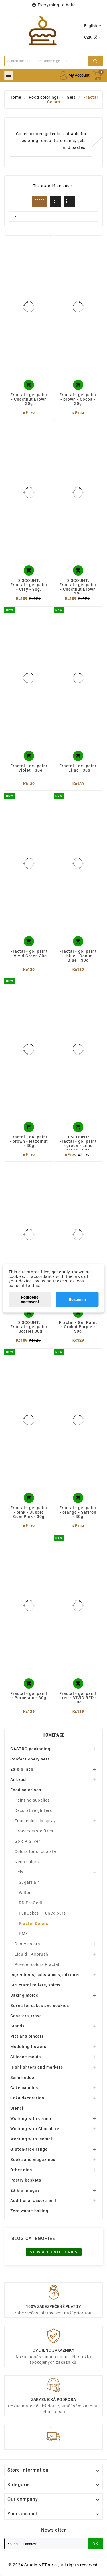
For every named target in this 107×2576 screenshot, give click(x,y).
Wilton (25, 1892)
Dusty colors (27, 1944)
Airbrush (19, 1779)
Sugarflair (29, 1882)
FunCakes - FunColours (42, 1913)
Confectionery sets (30, 1759)
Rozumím (77, 1299)
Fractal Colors (33, 1923)
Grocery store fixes (34, 1831)
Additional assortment (33, 2200)
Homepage (53, 1735)
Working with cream (30, 2118)
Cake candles (24, 2087)
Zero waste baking (29, 2211)
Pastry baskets (25, 2180)
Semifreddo (22, 2077)
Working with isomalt (32, 2139)
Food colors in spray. (36, 1820)
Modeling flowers (28, 2046)
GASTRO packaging (30, 1749)
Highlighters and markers (36, 2067)
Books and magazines (32, 2159)
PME (23, 1933)
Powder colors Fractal (37, 1964)
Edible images (25, 2190)
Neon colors (27, 1861)
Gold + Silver (27, 1841)
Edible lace (21, 1769)
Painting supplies (32, 1800)
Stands (17, 2026)
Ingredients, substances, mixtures (45, 1974)
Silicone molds (25, 2057)
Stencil (17, 2108)
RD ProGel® (31, 1903)
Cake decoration (27, 2098)
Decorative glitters (33, 1810)
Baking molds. (25, 1995)
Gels (19, 1872)
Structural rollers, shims (35, 1985)
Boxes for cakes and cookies (39, 2005)
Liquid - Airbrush (31, 1954)
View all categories (53, 2252)
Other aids (21, 2170)
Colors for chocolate (35, 1851)
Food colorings (25, 1790)
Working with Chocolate (34, 2128)
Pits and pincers (27, 2036)
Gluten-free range (29, 2149)
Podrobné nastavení (30, 1299)
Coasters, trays (26, 2016)
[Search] (46, 61)
